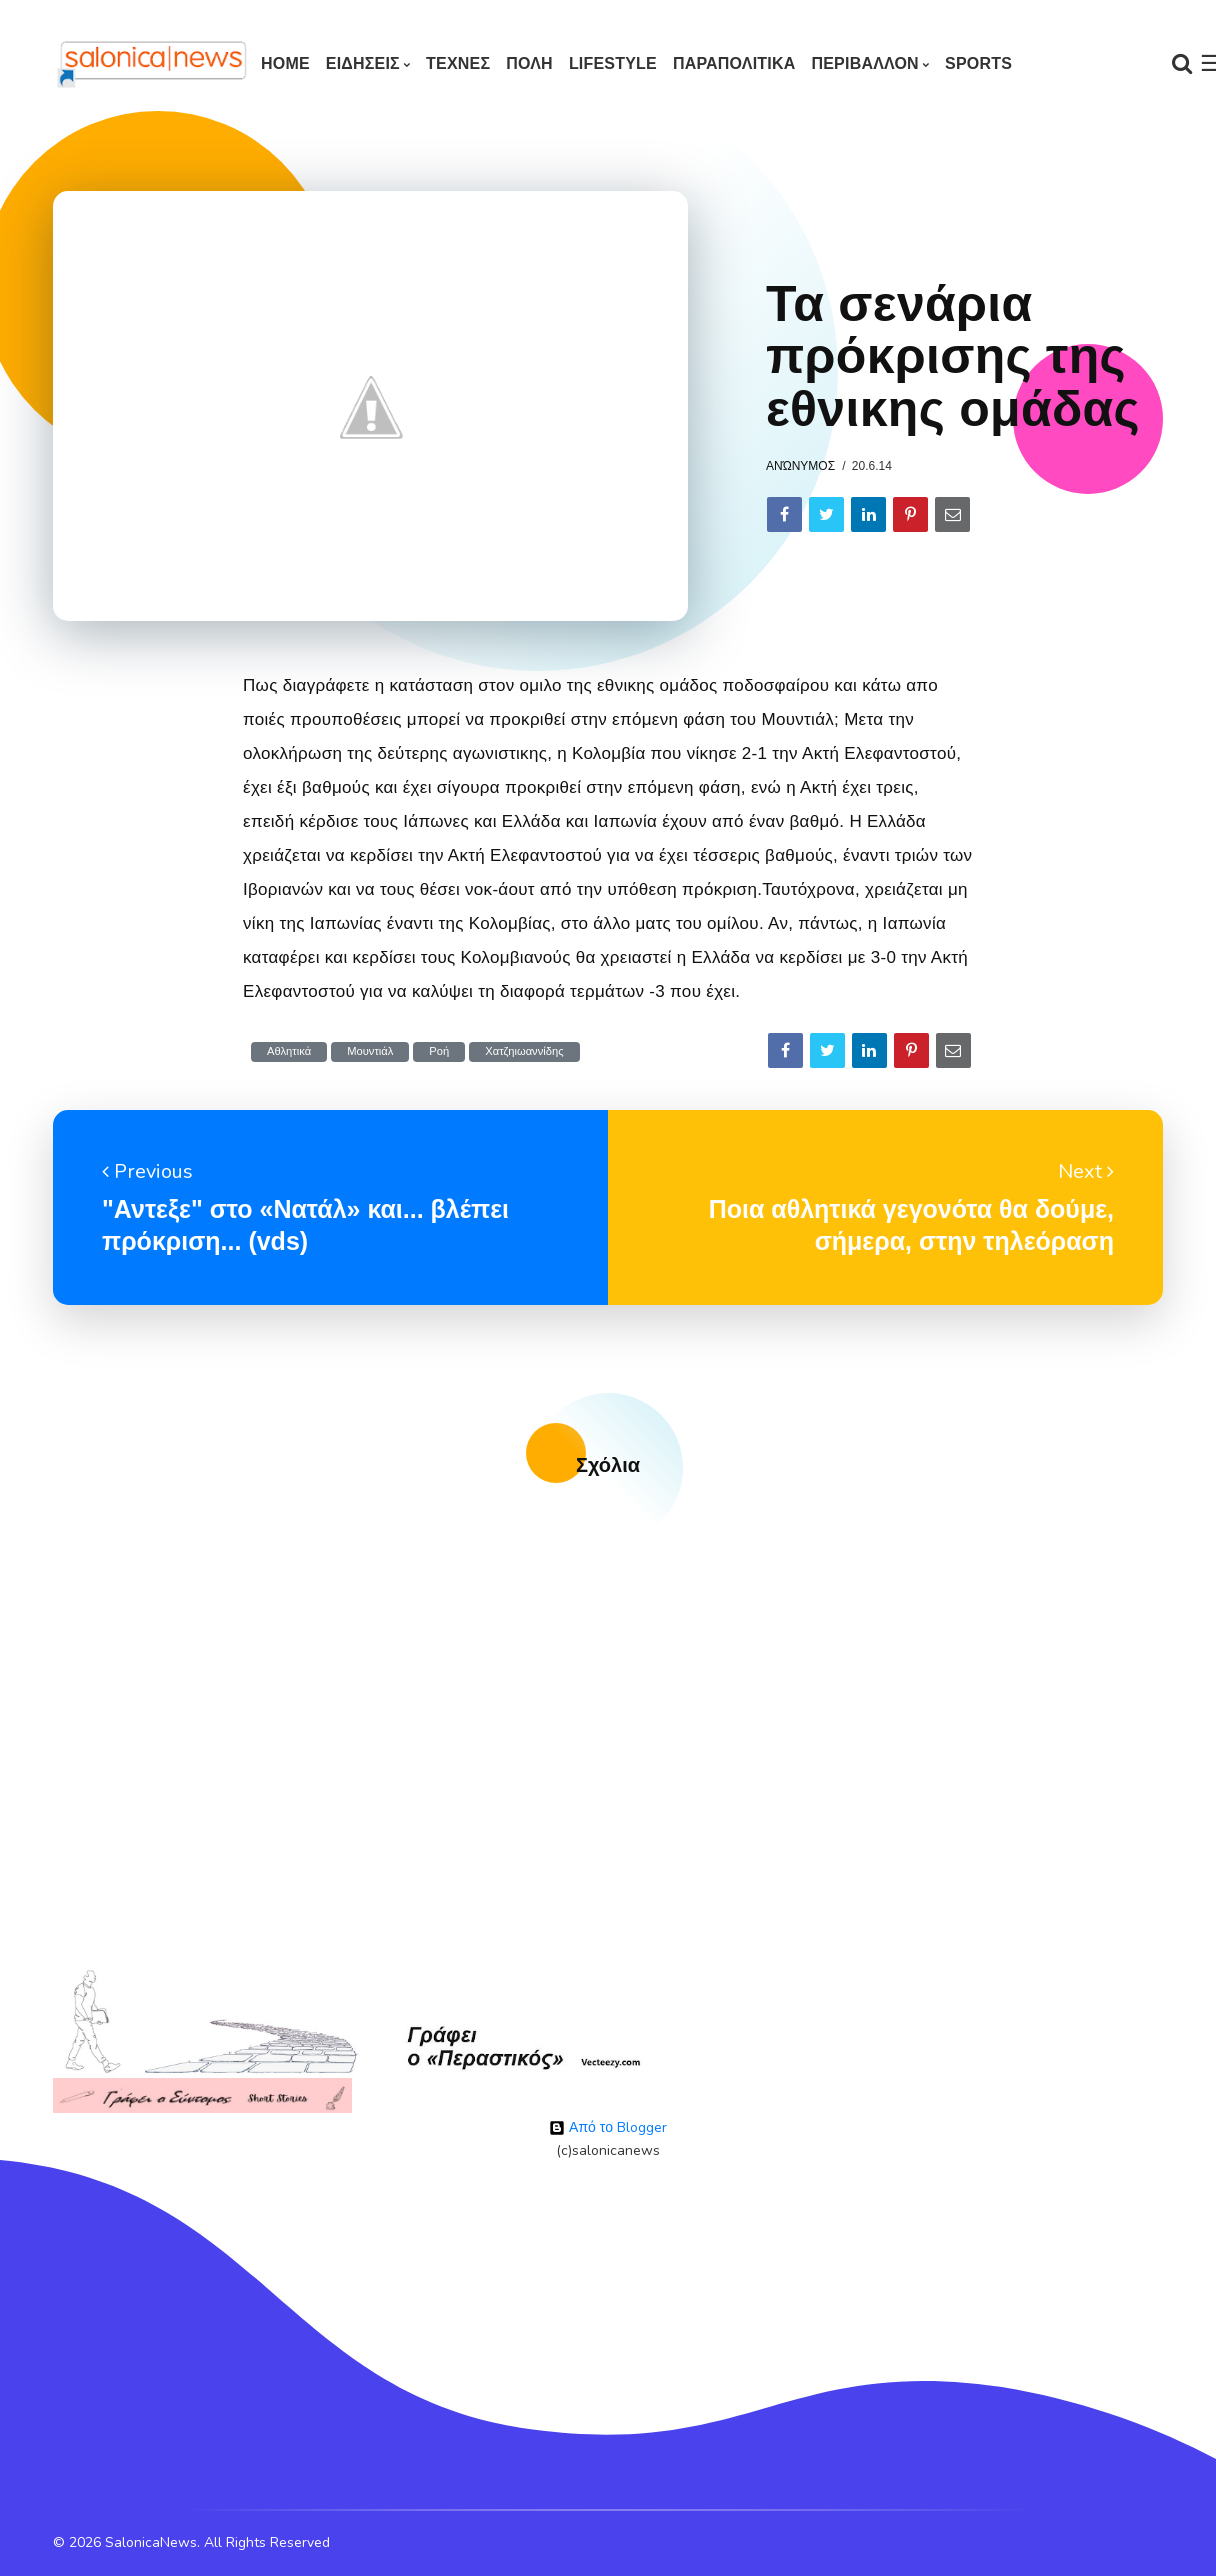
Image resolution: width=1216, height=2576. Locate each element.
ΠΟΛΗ (529, 63)
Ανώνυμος (800, 466)
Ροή (439, 1051)
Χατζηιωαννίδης (524, 1051)
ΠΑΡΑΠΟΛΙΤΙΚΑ (734, 63)
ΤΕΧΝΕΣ (458, 63)
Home (285, 63)
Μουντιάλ (370, 1051)
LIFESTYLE (613, 63)
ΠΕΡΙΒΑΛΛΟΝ (864, 63)
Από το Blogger (608, 2127)
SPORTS (978, 63)
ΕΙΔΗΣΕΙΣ (363, 63)
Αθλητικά (289, 1051)
